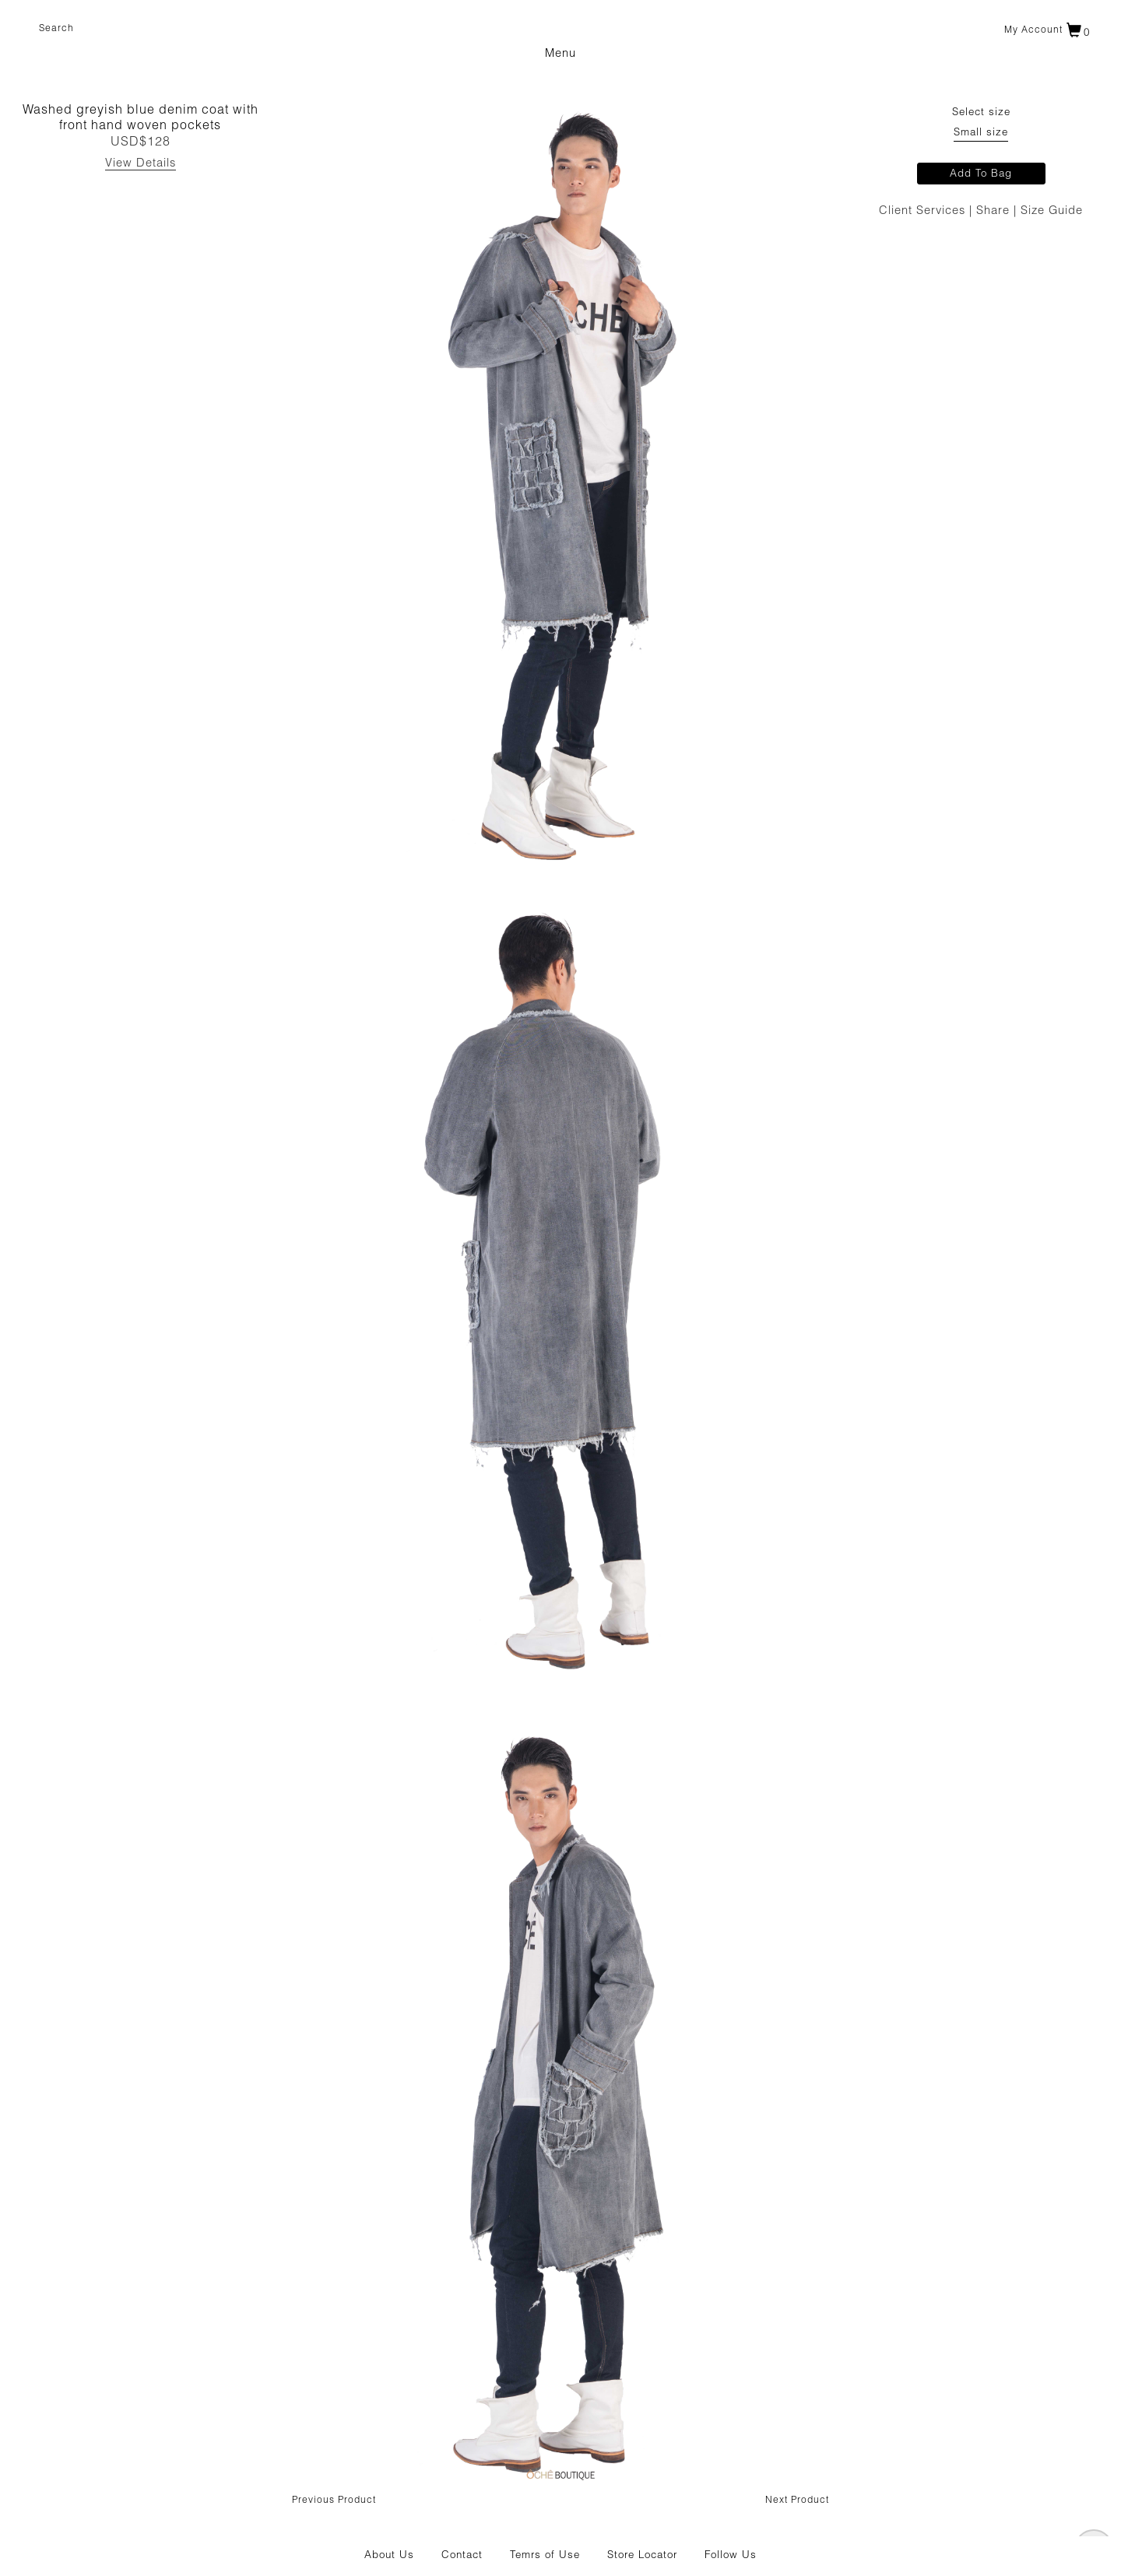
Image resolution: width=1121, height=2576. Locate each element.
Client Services (924, 211)
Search (56, 28)
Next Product (797, 2500)
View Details (140, 164)
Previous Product (334, 2500)
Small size (981, 133)
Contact (462, 2555)
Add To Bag (981, 174)
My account (1033, 30)
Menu (560, 54)
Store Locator (642, 2555)
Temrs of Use (545, 2555)
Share (995, 211)
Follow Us (731, 2555)
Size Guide (1052, 211)
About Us (389, 2555)
